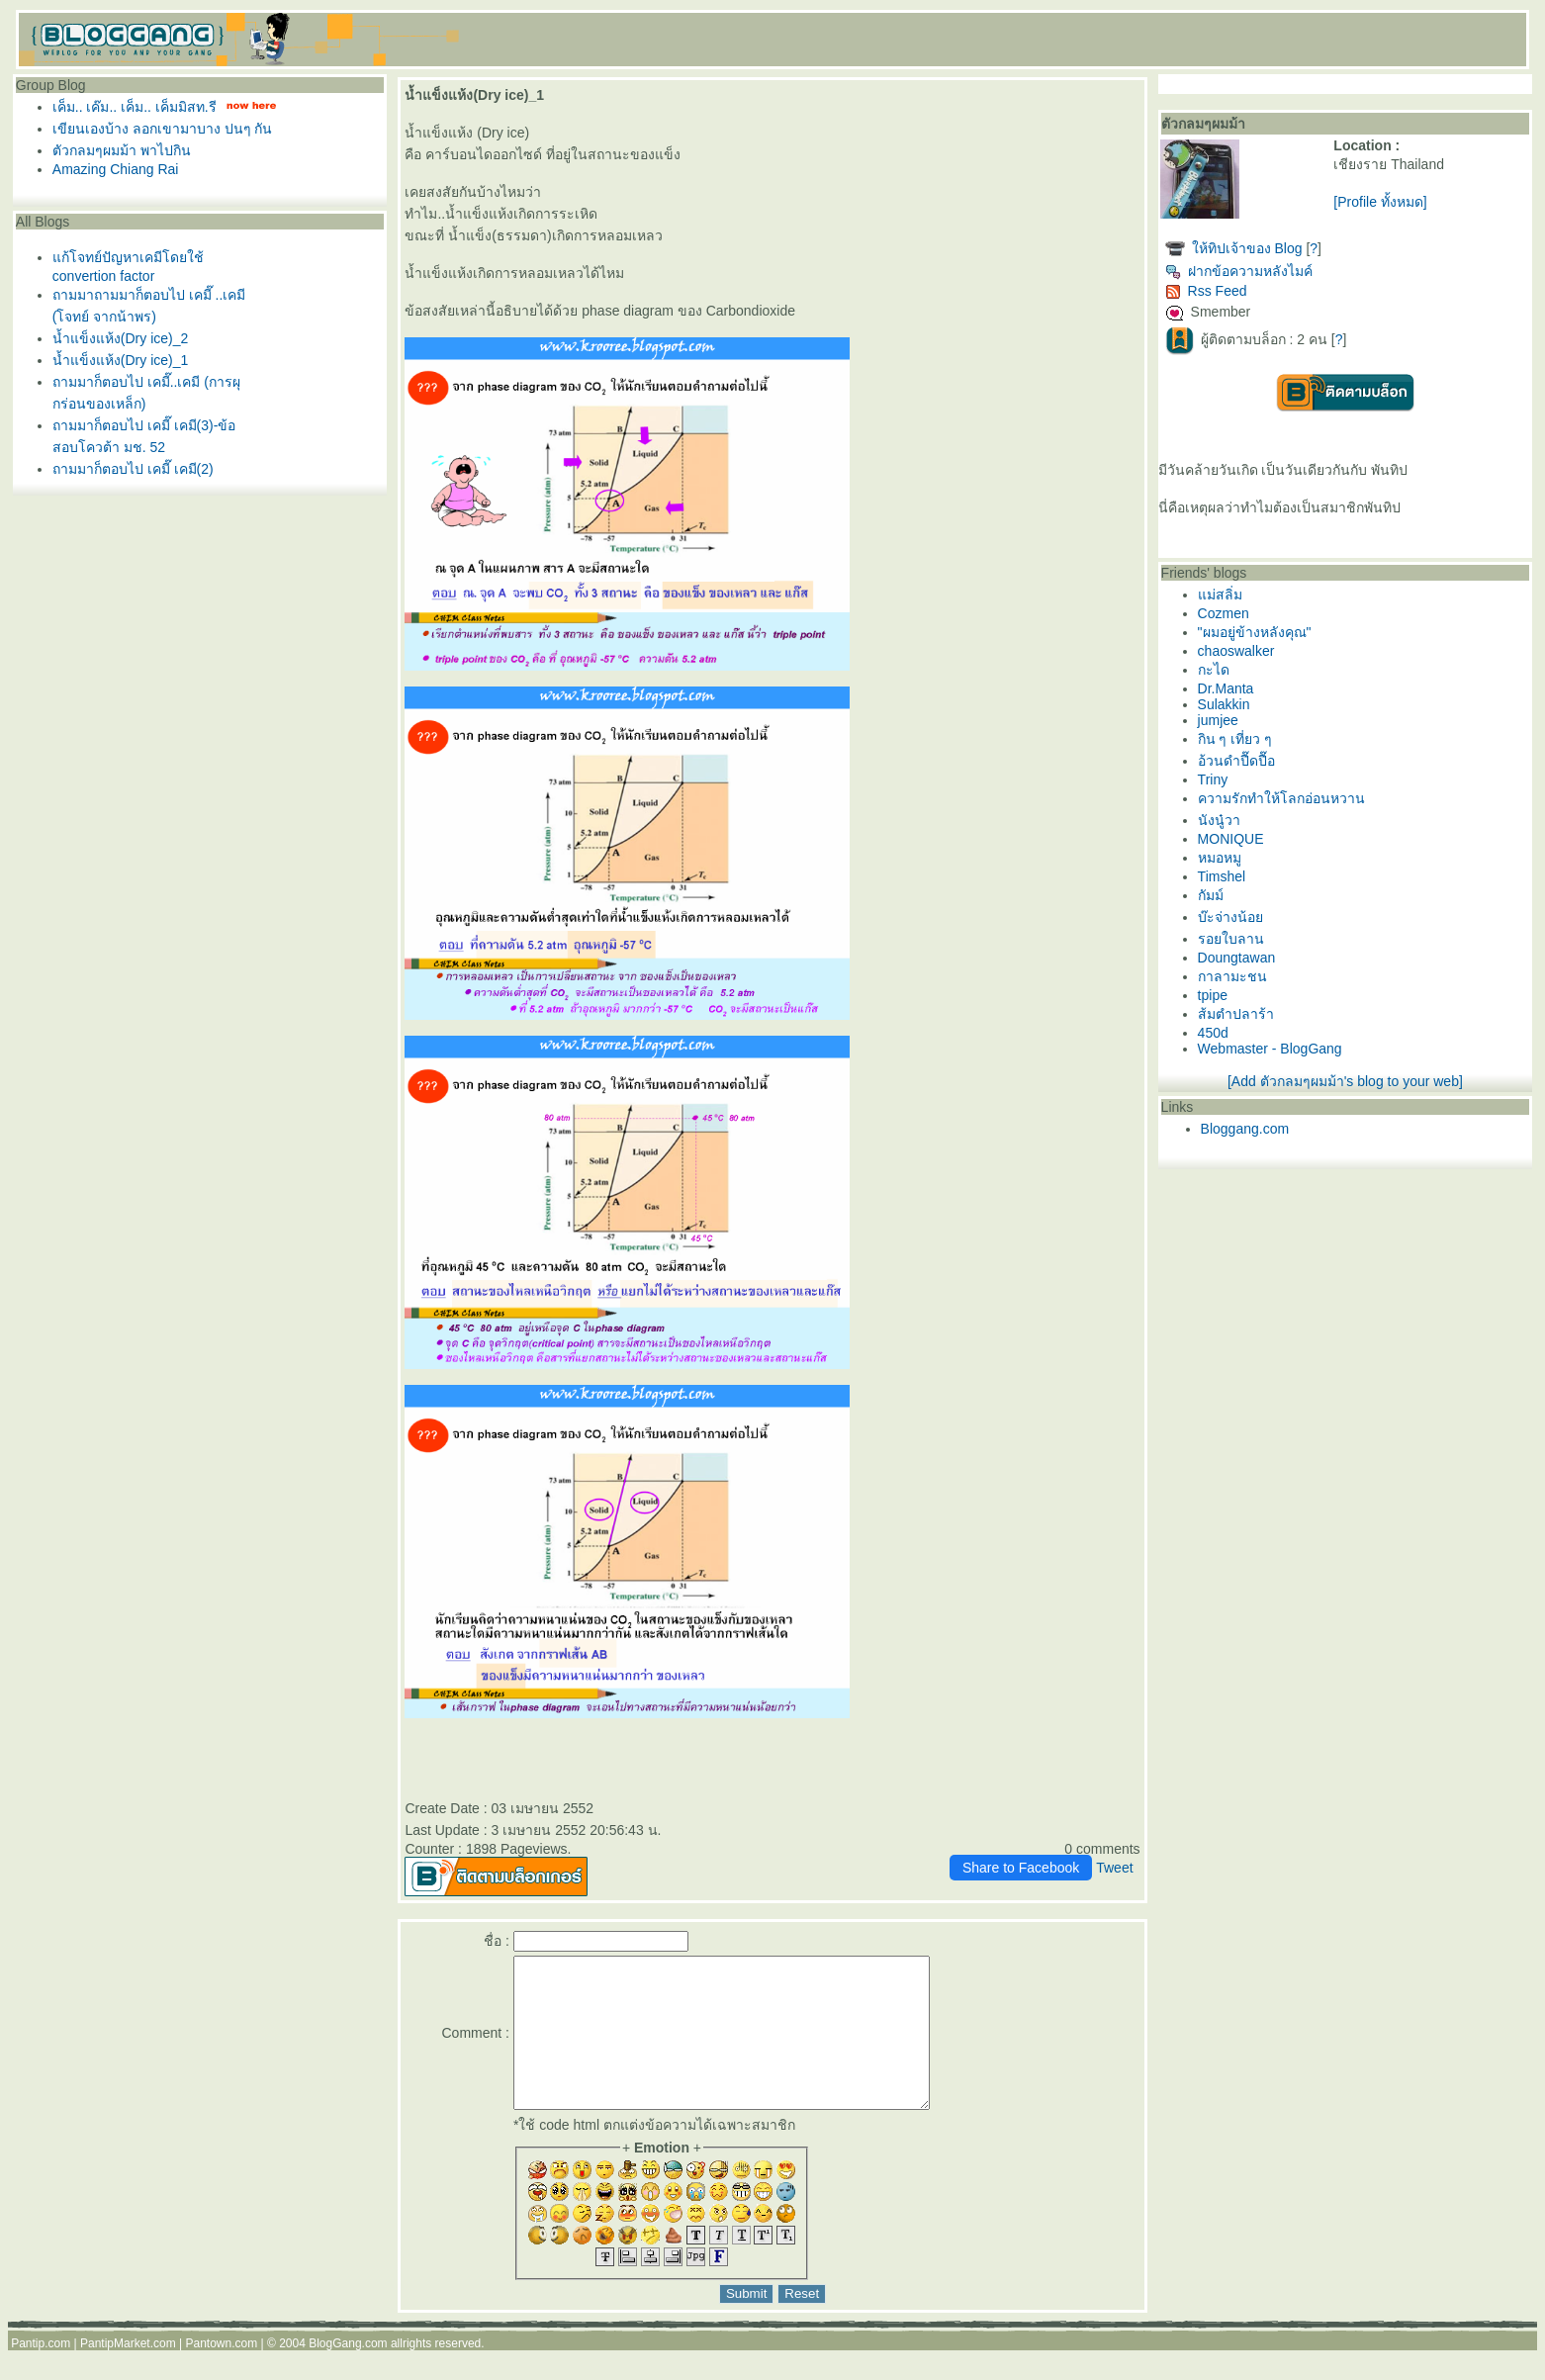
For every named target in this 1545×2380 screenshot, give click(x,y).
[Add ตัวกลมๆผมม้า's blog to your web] (1345, 1081)
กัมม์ (1211, 895)
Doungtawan (1237, 957)
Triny (1213, 779)
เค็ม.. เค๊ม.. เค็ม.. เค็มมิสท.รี (134, 107)
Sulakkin (1224, 704)
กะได (1213, 670)
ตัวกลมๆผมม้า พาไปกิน (121, 150)
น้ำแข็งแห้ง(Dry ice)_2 (120, 338)
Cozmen (1223, 613)
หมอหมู (1219, 858)
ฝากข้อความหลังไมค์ (1239, 271)
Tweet (1114, 1868)
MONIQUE (1231, 839)
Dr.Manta (1226, 688)
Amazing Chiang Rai (115, 169)
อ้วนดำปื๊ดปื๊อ (1236, 761)
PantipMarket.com (128, 2373)
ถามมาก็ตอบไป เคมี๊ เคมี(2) (133, 469)
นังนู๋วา (1219, 820)
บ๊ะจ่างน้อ (1230, 917)
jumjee (1218, 720)
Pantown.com (221, 2373)
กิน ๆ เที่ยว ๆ (1235, 739)
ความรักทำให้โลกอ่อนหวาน (1281, 798)
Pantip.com (40, 2373)
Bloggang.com (1245, 1129)
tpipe (1212, 995)
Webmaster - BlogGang (1270, 1048)
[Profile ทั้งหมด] (1379, 202)
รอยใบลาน (1231, 939)
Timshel (1222, 876)
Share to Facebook (1020, 1868)
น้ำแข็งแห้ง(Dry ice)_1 (120, 360)
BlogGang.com (348, 2373)
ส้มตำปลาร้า (1236, 1014)
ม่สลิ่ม (1220, 594)
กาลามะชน (1232, 976)
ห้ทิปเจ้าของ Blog (1247, 248)
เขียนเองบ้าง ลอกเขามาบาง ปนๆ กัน (162, 129)
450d (1213, 1033)
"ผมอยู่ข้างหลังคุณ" (1255, 632)
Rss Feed (1206, 291)
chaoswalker (1236, 651)
